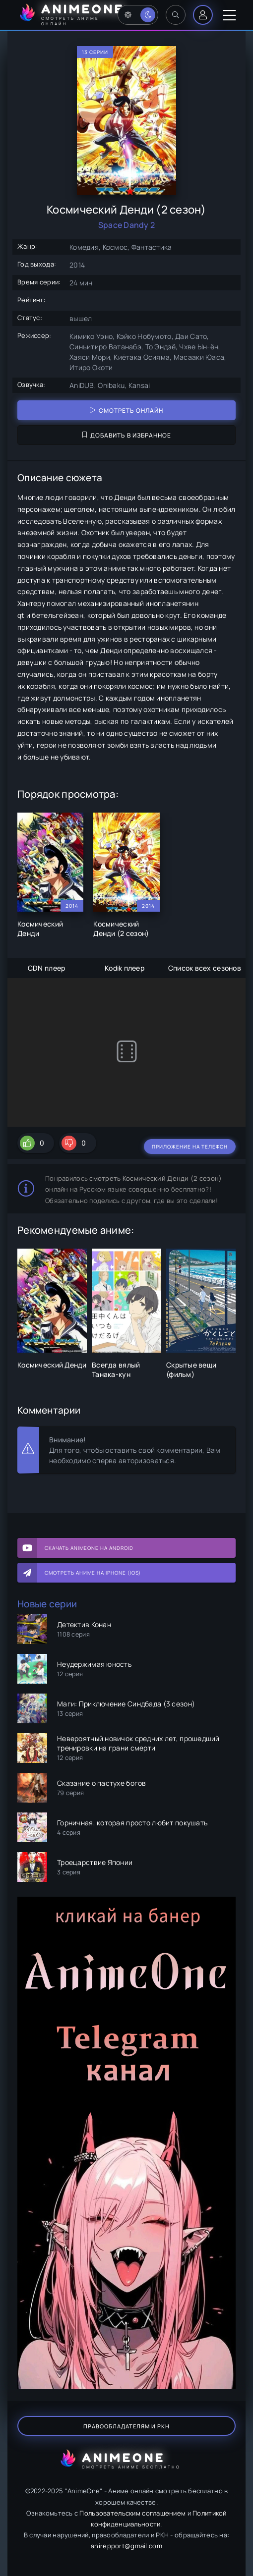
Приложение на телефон (190, 1146)
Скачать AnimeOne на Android (89, 1547)
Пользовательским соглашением (132, 2513)
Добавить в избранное (126, 435)
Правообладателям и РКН (126, 2426)
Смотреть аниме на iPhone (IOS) (93, 1572)
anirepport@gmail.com (126, 2545)
